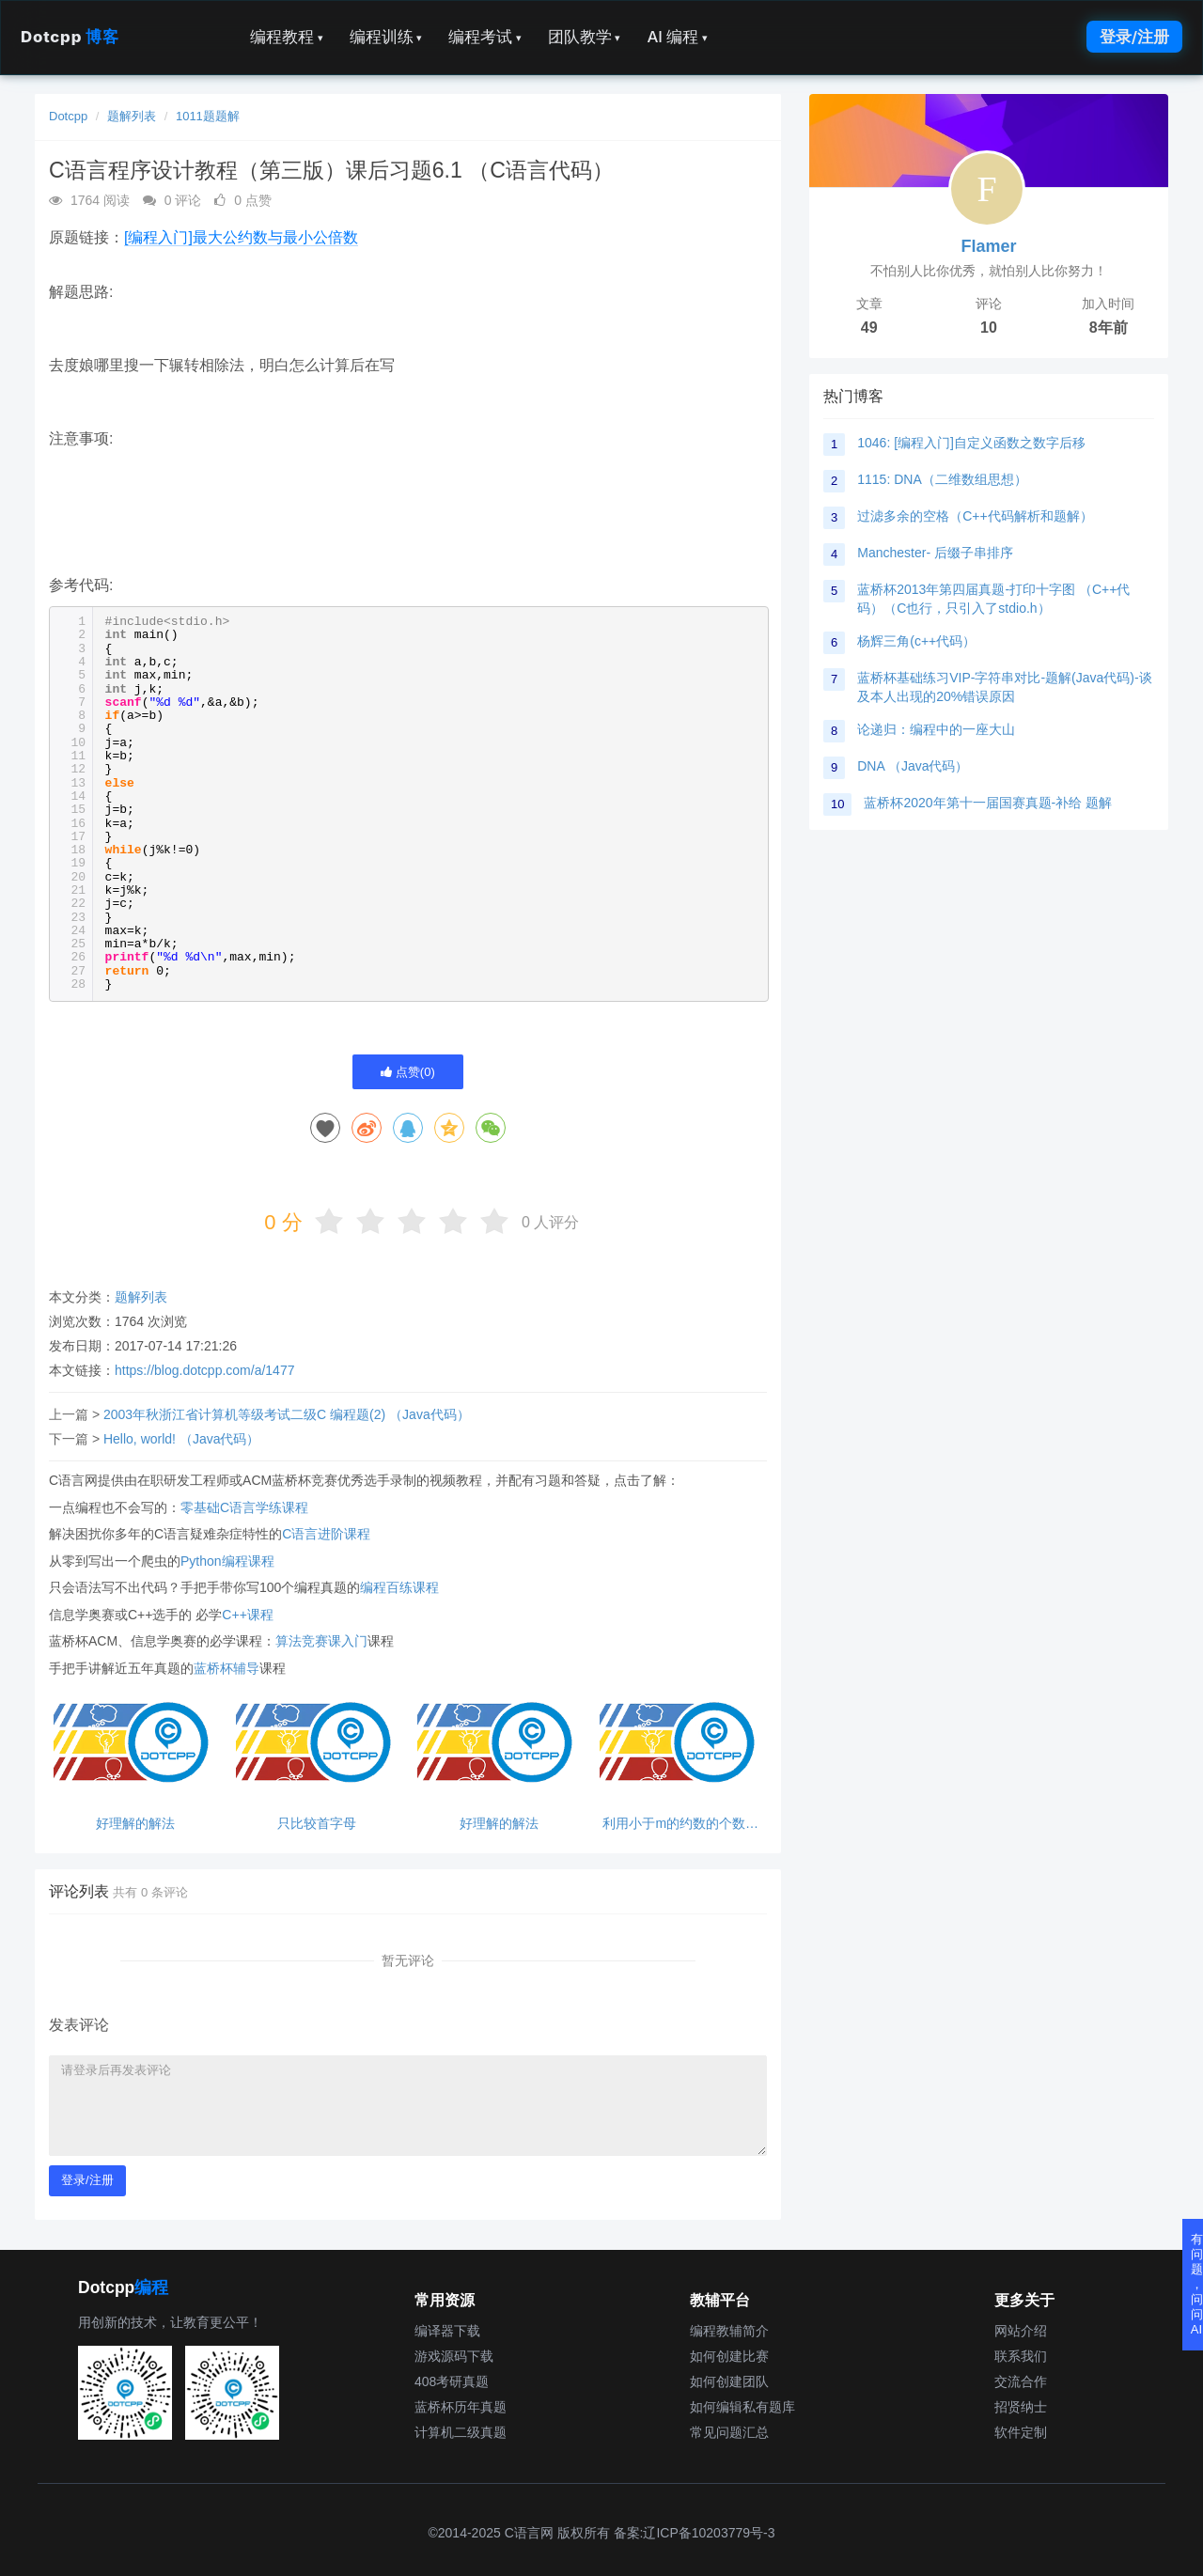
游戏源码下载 (453, 2356)
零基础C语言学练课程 (244, 1507)
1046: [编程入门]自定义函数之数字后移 (971, 442)
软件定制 (1020, 2432)
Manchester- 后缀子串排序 (935, 552)
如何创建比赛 (729, 2356)
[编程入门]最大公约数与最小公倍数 (241, 237)
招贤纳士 (1020, 2406)
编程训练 (386, 36)
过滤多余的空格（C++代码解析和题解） (974, 515)
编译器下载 (447, 2330)
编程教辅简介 (729, 2330)
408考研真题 (451, 2381)
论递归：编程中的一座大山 (936, 729)
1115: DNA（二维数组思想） (941, 479)
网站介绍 (1020, 2330)
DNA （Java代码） (912, 765)
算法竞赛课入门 (321, 1640)
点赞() (408, 1072)
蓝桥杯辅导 (226, 1668)
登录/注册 (1134, 36)
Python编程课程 (227, 1561)
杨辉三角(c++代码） (916, 640)
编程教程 (286, 36)
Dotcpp (69, 36)
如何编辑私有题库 (742, 2406)
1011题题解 (208, 116)
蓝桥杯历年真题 (460, 2406)
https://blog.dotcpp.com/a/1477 (204, 1370)
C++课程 (247, 1614)
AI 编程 (677, 36)
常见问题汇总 (729, 2432)
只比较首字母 (316, 1824)
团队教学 (584, 36)
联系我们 (1020, 2356)
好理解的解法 (135, 1824)
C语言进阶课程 (326, 1533)
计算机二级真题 (460, 2432)
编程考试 (485, 36)
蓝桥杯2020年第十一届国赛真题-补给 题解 (988, 802)
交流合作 (1020, 2381)
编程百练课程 (399, 1587)
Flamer (988, 246)
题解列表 (131, 116)
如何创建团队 (729, 2381)
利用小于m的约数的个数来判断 (680, 1824)
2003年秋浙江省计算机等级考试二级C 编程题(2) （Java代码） (286, 1414)
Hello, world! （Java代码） (181, 1438)
